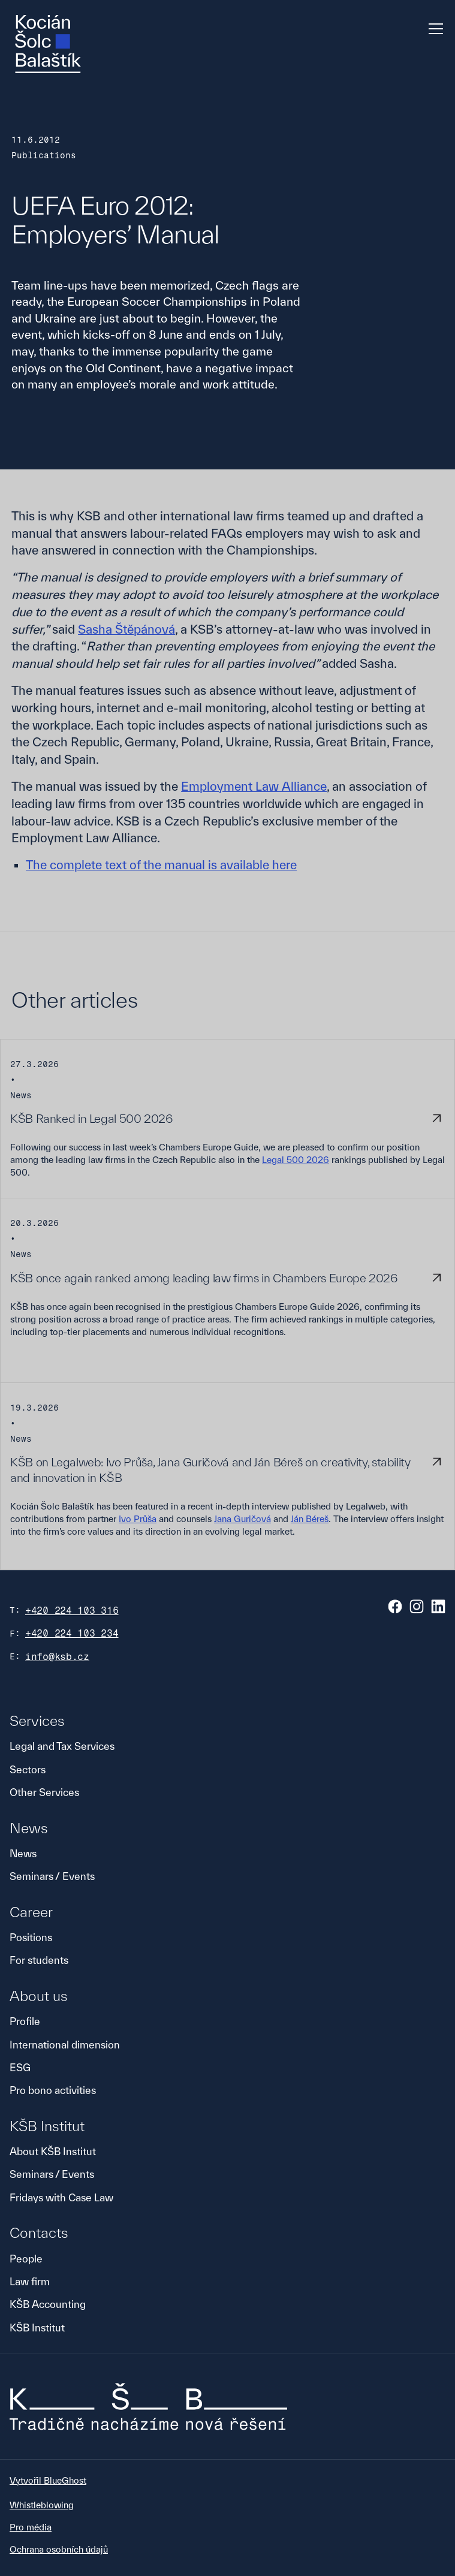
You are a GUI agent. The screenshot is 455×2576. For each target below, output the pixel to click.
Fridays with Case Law (61, 2197)
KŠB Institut (37, 2327)
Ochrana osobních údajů (59, 2549)
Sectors (28, 1769)
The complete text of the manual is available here (161, 865)
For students (39, 1960)
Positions (31, 1937)
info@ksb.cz (57, 1656)
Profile (25, 2021)
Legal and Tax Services (62, 1746)
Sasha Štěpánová (126, 629)
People (26, 2258)
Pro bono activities (53, 2090)
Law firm (30, 2281)
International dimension (65, 2044)
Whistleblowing (42, 2505)
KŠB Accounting (48, 2304)
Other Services (44, 1792)
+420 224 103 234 (72, 1633)
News (23, 1853)
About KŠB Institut (53, 2151)
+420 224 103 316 (72, 1610)
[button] (433, 28)
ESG (20, 2067)
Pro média (31, 2527)
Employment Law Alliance (254, 786)
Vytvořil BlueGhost (48, 2480)
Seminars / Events (52, 1876)
